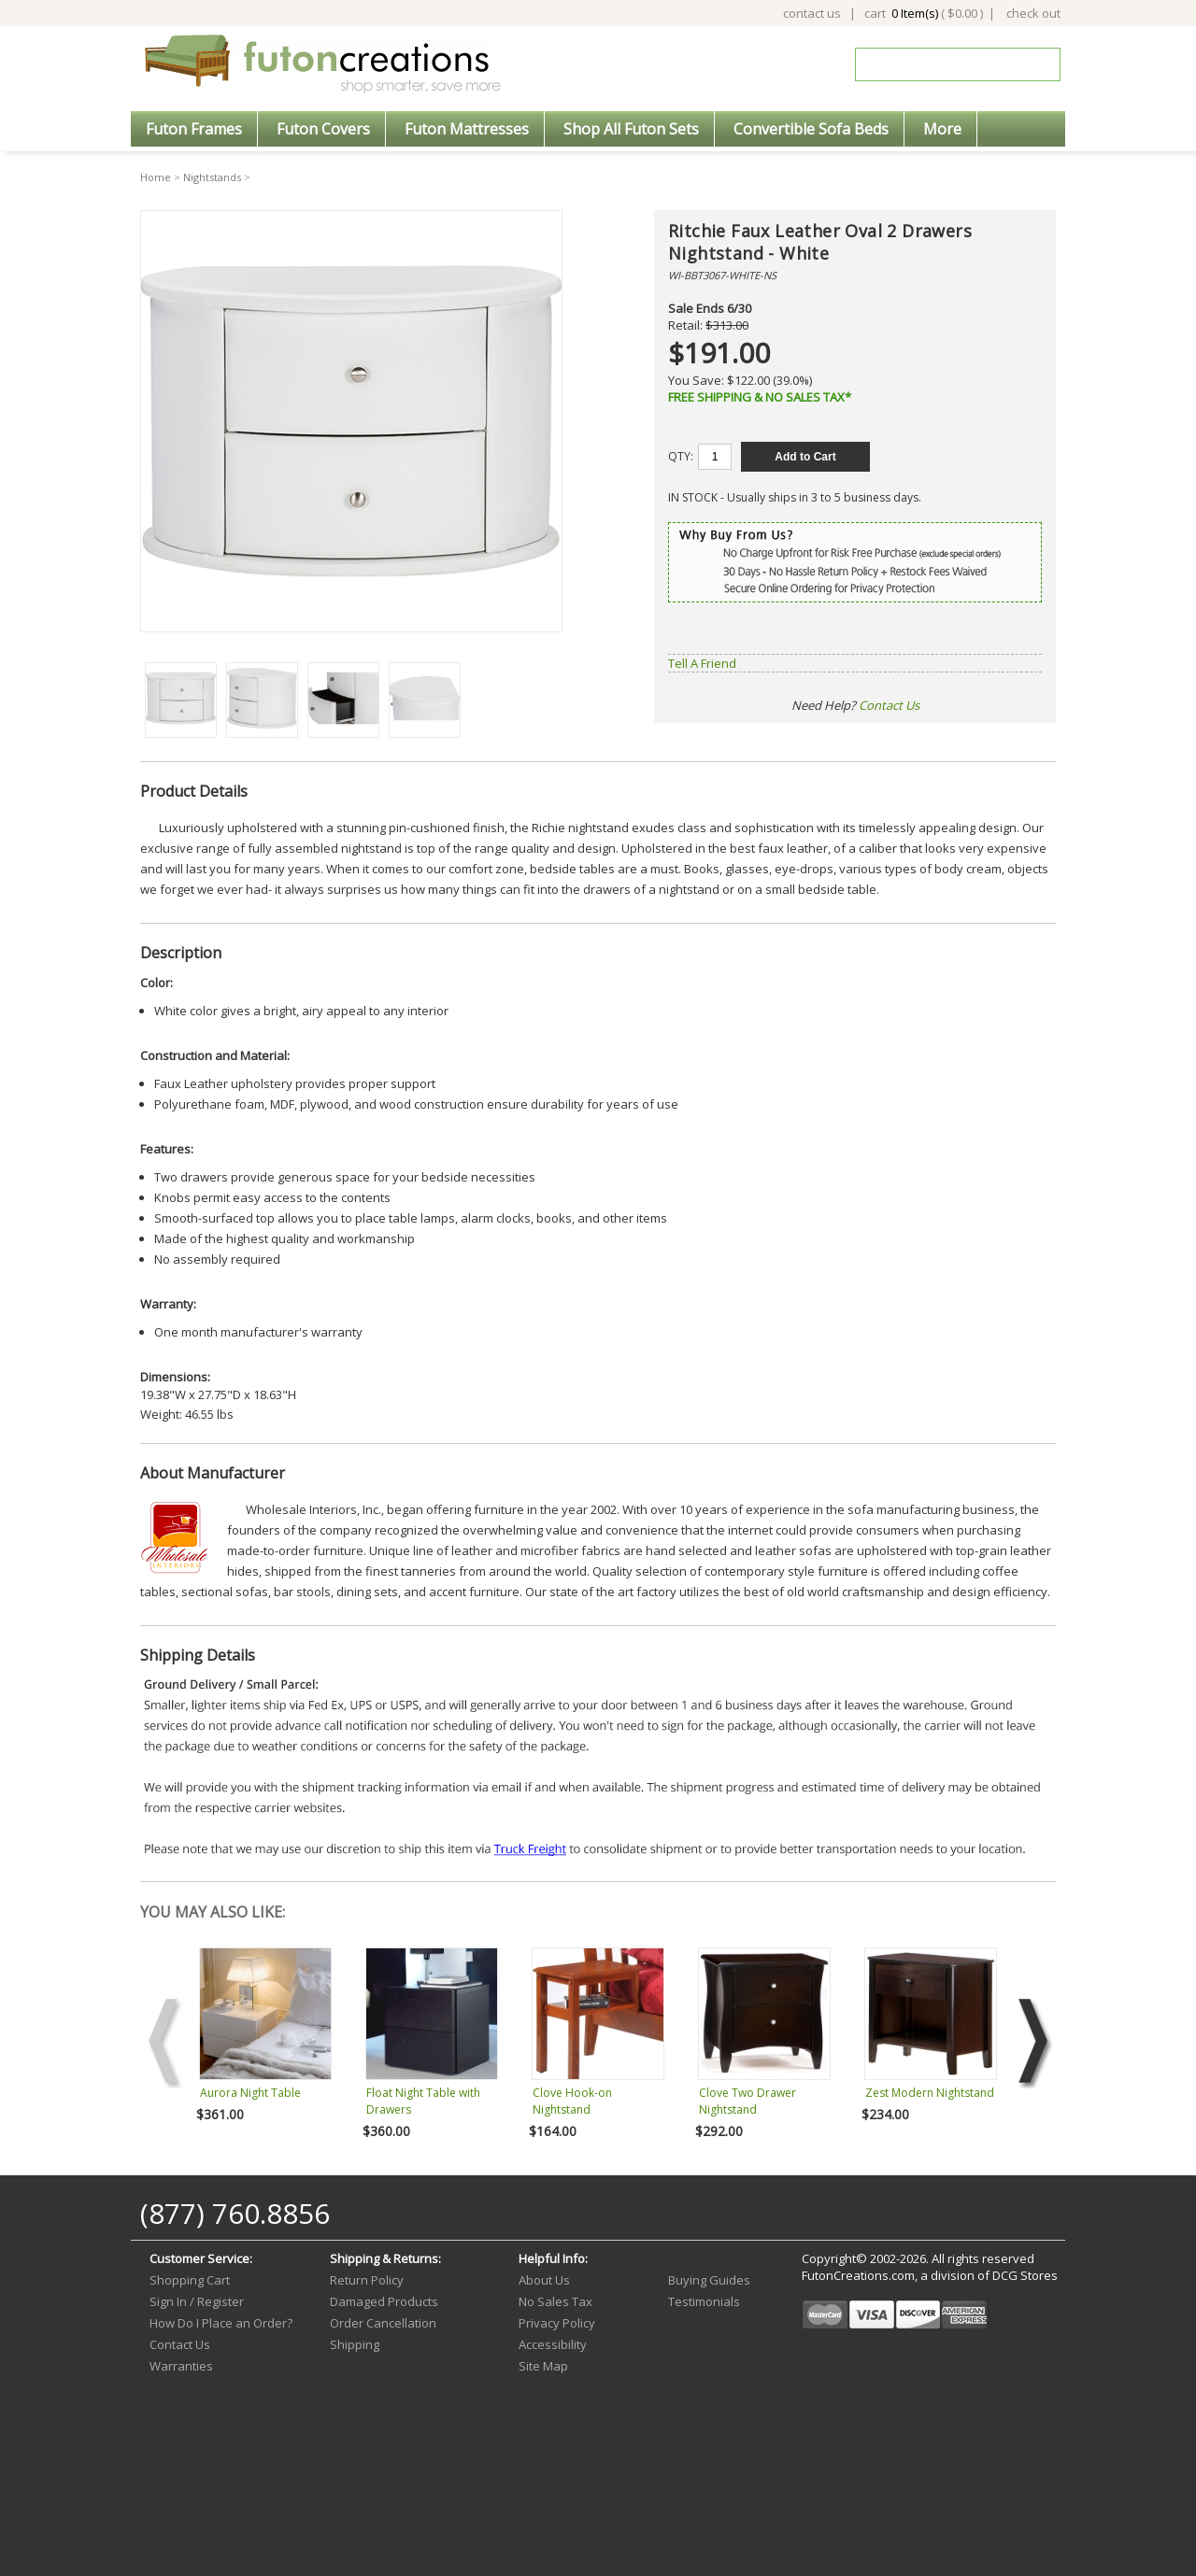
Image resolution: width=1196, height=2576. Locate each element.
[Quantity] (715, 457)
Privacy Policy (557, 2322)
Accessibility (553, 2344)
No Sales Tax (555, 2301)
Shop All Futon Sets (631, 129)
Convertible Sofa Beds (811, 129)
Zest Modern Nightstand (929, 2093)
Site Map (543, 2365)
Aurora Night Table (250, 2093)
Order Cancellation (383, 2322)
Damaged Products (384, 2301)
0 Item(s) (914, 13)
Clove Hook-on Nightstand (572, 2101)
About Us (544, 2280)
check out (1033, 13)
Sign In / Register (197, 2301)
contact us (812, 13)
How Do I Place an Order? (221, 2322)
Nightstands (212, 177)
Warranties (181, 2365)
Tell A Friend (702, 663)
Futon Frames (194, 129)
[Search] (944, 64)
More (942, 129)
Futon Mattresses (467, 129)
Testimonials (704, 2301)
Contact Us (889, 705)
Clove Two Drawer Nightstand (747, 2101)
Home (155, 177)
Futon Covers (323, 129)
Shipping (354, 2344)
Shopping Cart (190, 2280)
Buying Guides (709, 2280)
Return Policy (367, 2280)
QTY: (680, 456)
